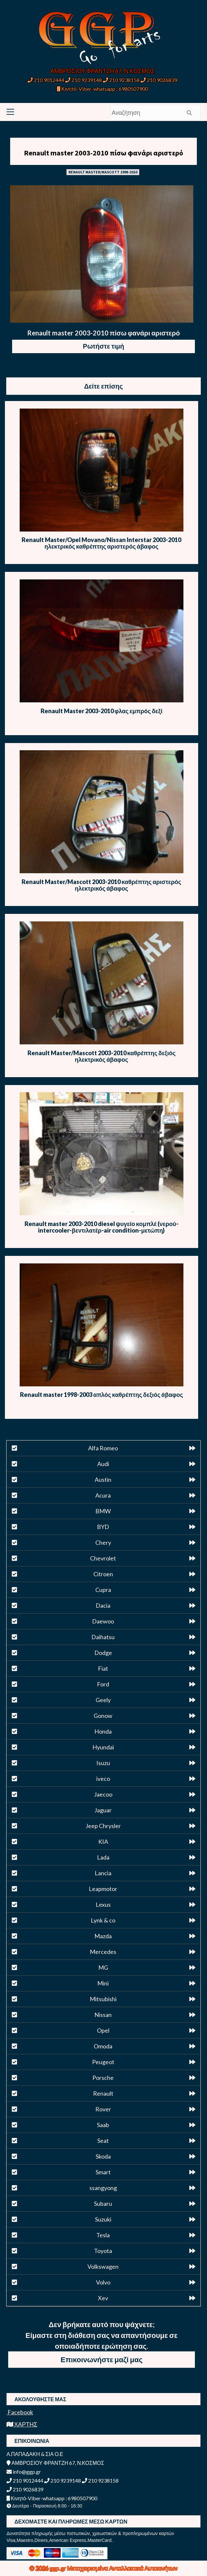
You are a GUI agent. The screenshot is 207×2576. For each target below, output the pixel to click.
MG (103, 1967)
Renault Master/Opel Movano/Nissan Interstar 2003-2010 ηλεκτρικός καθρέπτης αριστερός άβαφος (101, 543)
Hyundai (103, 1747)
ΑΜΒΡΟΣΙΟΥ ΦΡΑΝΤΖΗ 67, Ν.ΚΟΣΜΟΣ (102, 70)
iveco (103, 1778)
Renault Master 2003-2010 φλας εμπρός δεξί (101, 710)
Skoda (103, 2156)
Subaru (103, 2203)
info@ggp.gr (24, 2471)
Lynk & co (103, 1920)
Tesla (103, 2235)
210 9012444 (46, 80)
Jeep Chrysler (103, 1825)
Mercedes (103, 1951)
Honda (103, 1731)
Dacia (103, 1605)
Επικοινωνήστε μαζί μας (101, 2359)
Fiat (103, 1668)
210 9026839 (159, 80)
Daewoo (103, 1621)
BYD (103, 1526)
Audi (103, 1463)
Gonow (103, 1715)
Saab (103, 2124)
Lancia (103, 1873)
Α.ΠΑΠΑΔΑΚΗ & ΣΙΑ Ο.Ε (35, 2454)
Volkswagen (103, 2266)
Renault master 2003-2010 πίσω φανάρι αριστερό (103, 152)
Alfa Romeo (103, 1448)
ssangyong (103, 2187)
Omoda (103, 2046)
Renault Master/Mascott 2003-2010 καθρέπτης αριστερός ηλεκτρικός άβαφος (101, 885)
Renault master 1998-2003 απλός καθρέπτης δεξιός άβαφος (101, 1394)
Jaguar (103, 1810)
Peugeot (103, 2061)
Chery (103, 1542)
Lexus (103, 1904)
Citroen (103, 1574)
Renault (103, 2093)
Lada (103, 1857)
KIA (103, 1841)
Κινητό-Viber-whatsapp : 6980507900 (102, 89)
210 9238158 (122, 80)
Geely (103, 1699)
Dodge (103, 1652)
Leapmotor (103, 1888)
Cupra (103, 1589)
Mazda (103, 1936)
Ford (103, 1684)
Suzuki (103, 2219)
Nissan (103, 2014)
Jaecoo (103, 1794)
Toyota (103, 2250)
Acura (103, 1495)
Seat (103, 2140)
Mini (103, 1983)
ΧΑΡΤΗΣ (22, 2424)
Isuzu (103, 1762)
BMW (103, 1511)
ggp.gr (58, 2568)
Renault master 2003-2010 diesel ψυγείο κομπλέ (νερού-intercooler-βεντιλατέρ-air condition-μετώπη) (102, 1227)
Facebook (20, 2412)
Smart (103, 2172)
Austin (103, 1479)
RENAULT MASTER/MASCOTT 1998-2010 (102, 172)
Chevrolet (103, 1558)
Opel (103, 2030)
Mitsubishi (103, 1998)
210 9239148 (83, 80)
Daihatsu (103, 1636)
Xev (103, 2298)
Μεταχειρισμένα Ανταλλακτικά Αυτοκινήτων (122, 2568)
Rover (103, 2109)
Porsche (103, 2077)
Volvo (103, 2282)
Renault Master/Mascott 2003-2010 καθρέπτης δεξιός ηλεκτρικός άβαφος (102, 1056)
